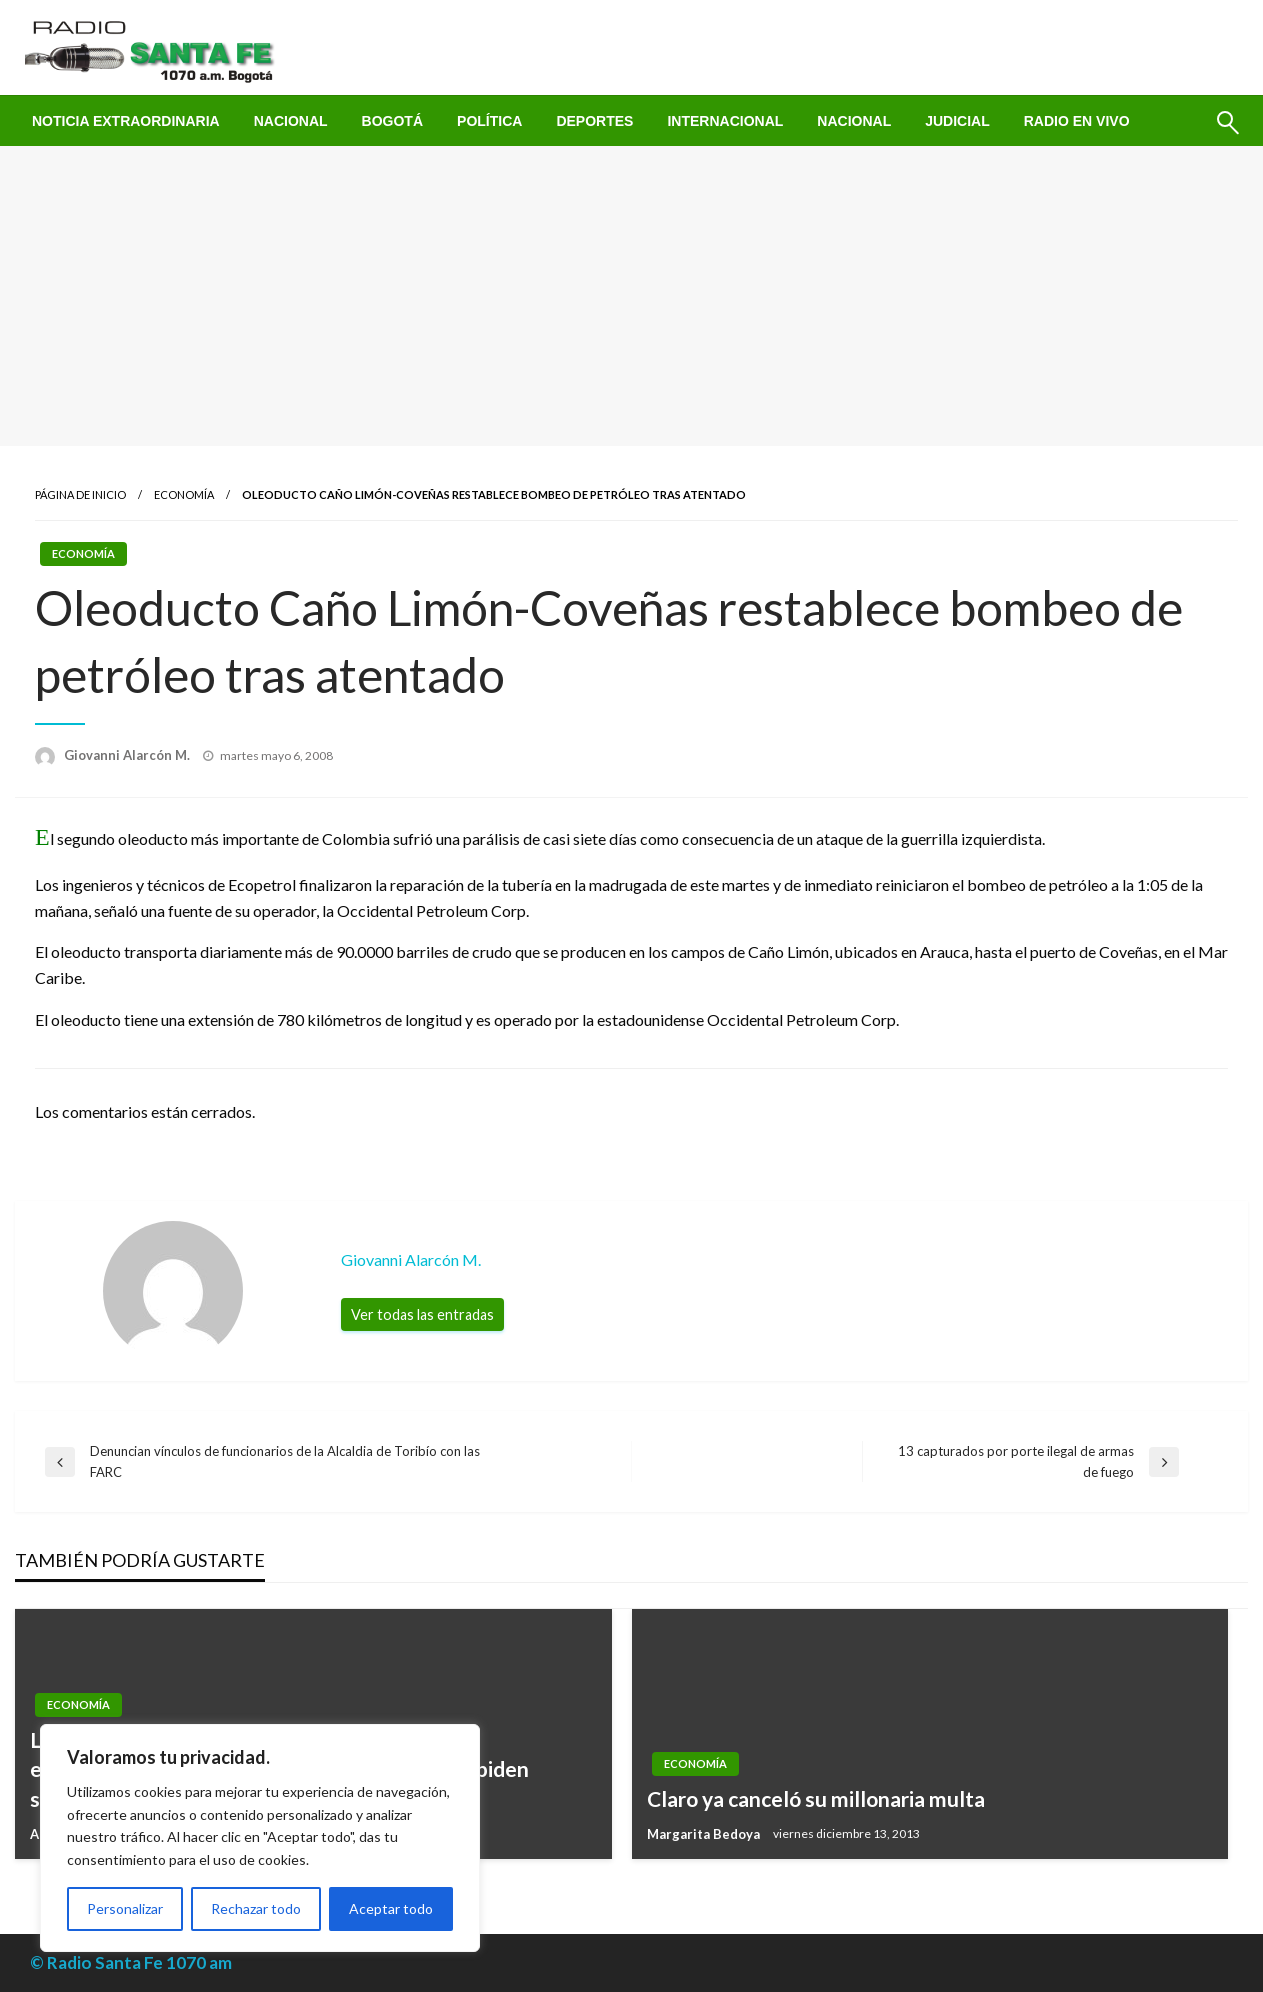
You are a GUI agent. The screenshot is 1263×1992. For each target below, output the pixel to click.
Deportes (594, 121)
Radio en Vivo (1077, 121)
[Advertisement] (632, 296)
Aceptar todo (391, 1908)
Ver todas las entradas (422, 1314)
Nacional (291, 121)
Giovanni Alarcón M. (128, 755)
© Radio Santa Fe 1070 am (131, 1962)
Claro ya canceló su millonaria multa (816, 1798)
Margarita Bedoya (705, 1834)
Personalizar (125, 1908)
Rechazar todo (256, 1908)
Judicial (957, 121)
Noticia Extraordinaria (126, 121)
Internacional (725, 121)
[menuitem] (126, 121)
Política (489, 121)
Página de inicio (80, 494)
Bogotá (392, 121)
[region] (260, 1838)
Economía (184, 494)
